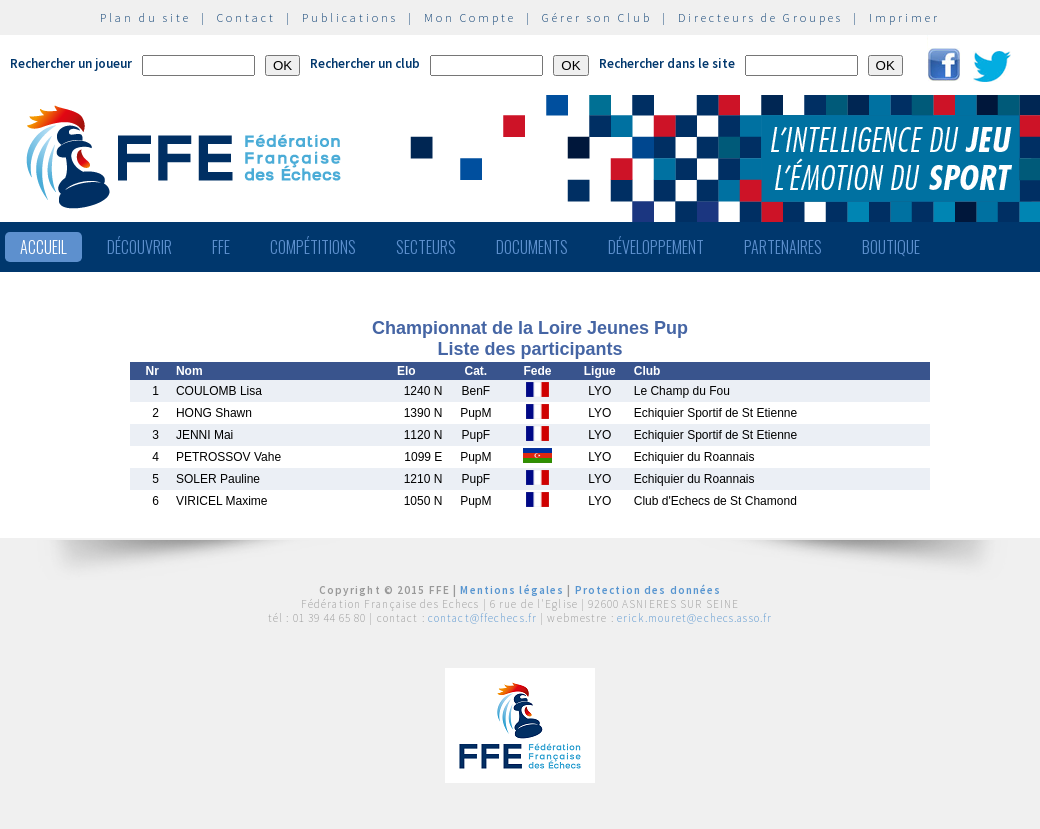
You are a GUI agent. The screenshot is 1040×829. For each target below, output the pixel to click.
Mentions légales (512, 590)
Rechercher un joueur (71, 63)
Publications (350, 17)
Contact (246, 17)
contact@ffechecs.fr (482, 618)
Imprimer (904, 17)
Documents (532, 247)
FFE (221, 247)
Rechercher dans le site (667, 63)
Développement (656, 247)
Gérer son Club (597, 17)
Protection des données (648, 590)
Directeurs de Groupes (760, 17)
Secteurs (426, 247)
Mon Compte (470, 17)
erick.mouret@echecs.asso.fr (694, 618)
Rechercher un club (365, 63)
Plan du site (145, 17)
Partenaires (783, 247)
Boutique (891, 247)
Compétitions (313, 247)
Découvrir (139, 247)
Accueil (43, 247)
